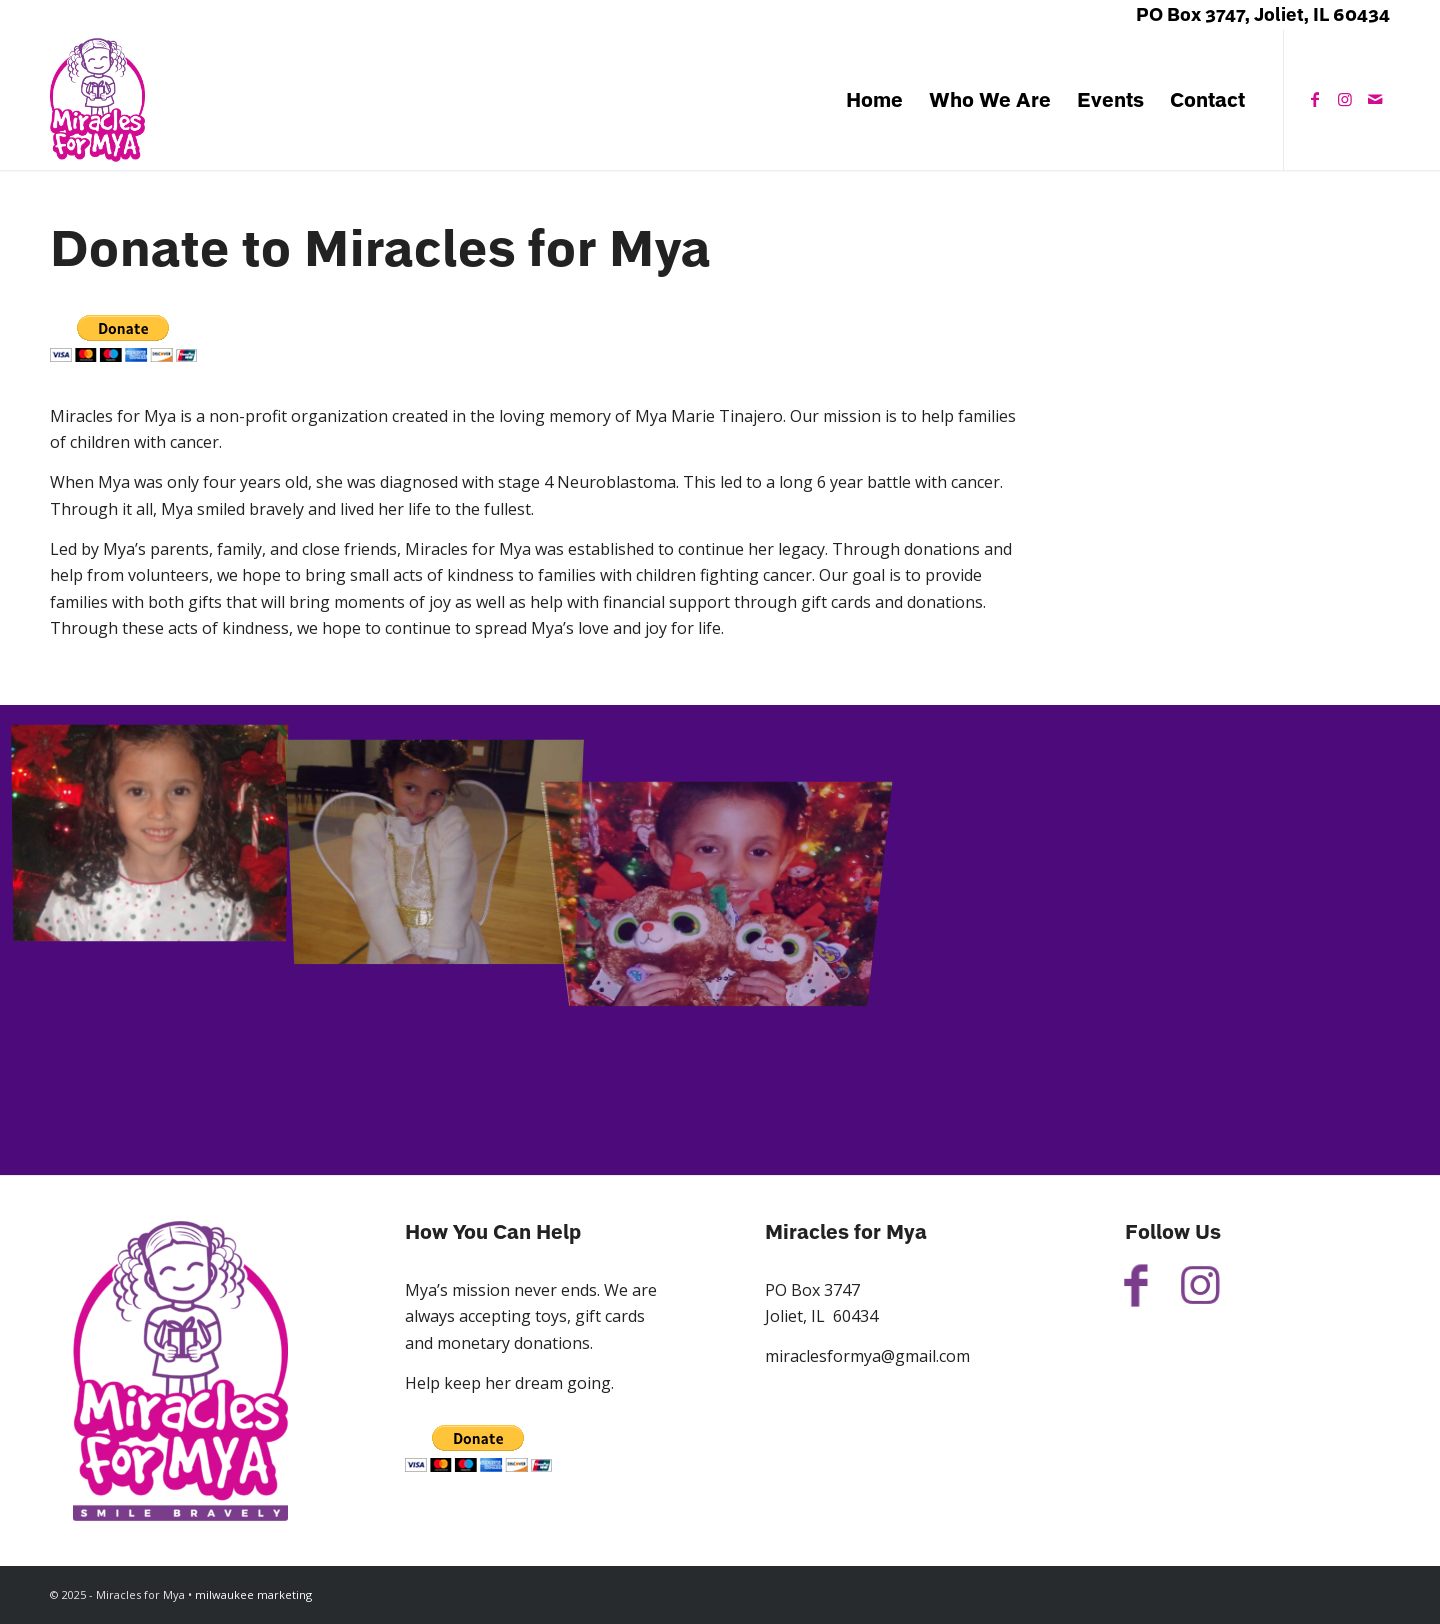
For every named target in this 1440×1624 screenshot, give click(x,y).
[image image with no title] (442, 834)
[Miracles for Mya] (97, 100)
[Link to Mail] (1375, 99)
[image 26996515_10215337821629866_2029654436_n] (157, 834)
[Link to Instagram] (1345, 99)
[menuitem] (874, 100)
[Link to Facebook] (1315, 99)
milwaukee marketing (253, 1594)
